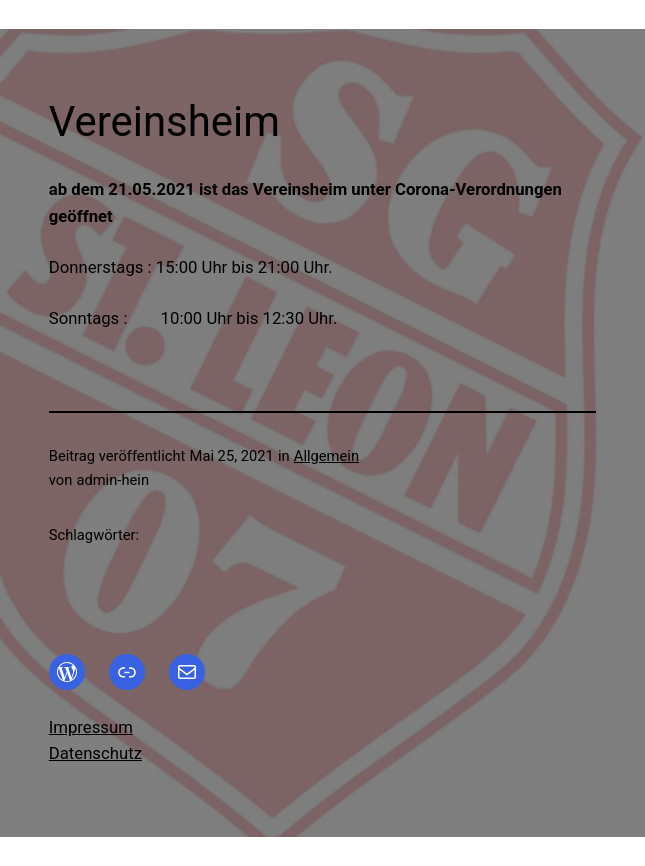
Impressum (91, 727)
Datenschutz (95, 753)
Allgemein (326, 456)
